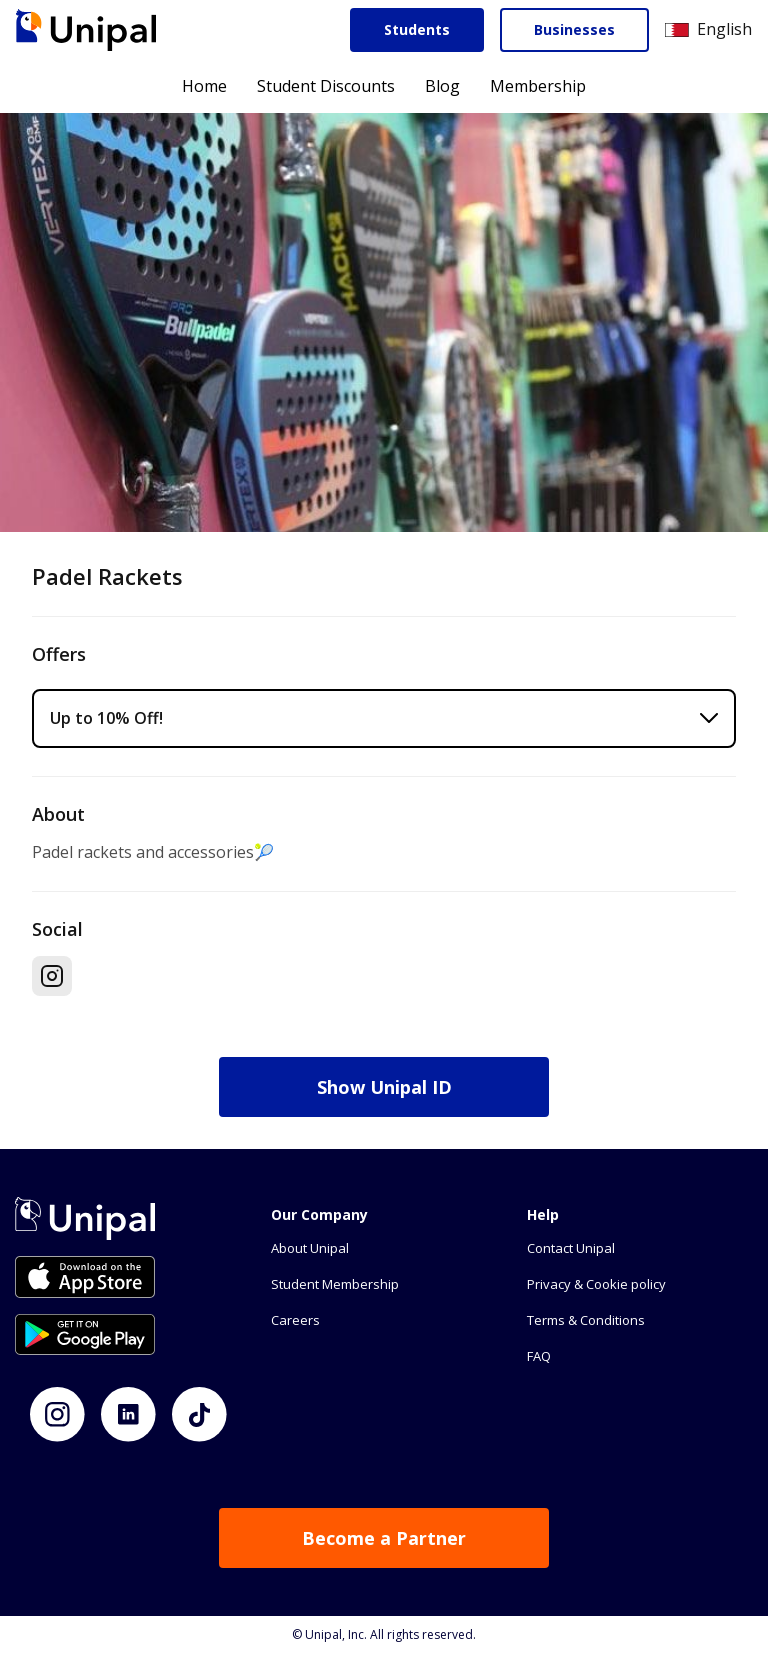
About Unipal (310, 1248)
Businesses (574, 29)
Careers (295, 1320)
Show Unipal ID (384, 1087)
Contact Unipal (571, 1248)
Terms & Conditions (586, 1320)
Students (417, 29)
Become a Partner (384, 1538)
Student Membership (335, 1284)
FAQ (539, 1356)
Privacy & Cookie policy (596, 1284)
